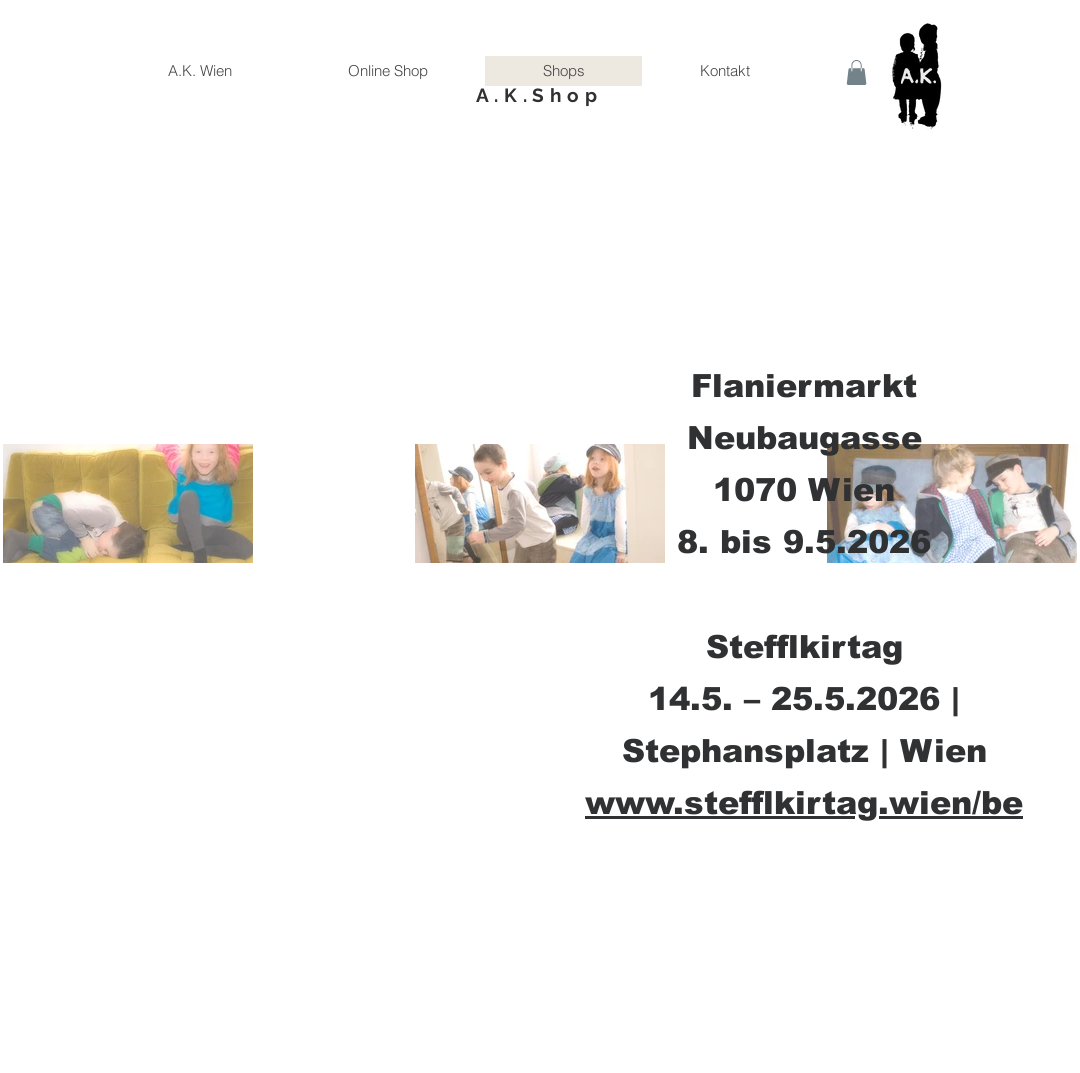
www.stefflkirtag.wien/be (804, 803)
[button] (856, 72)
